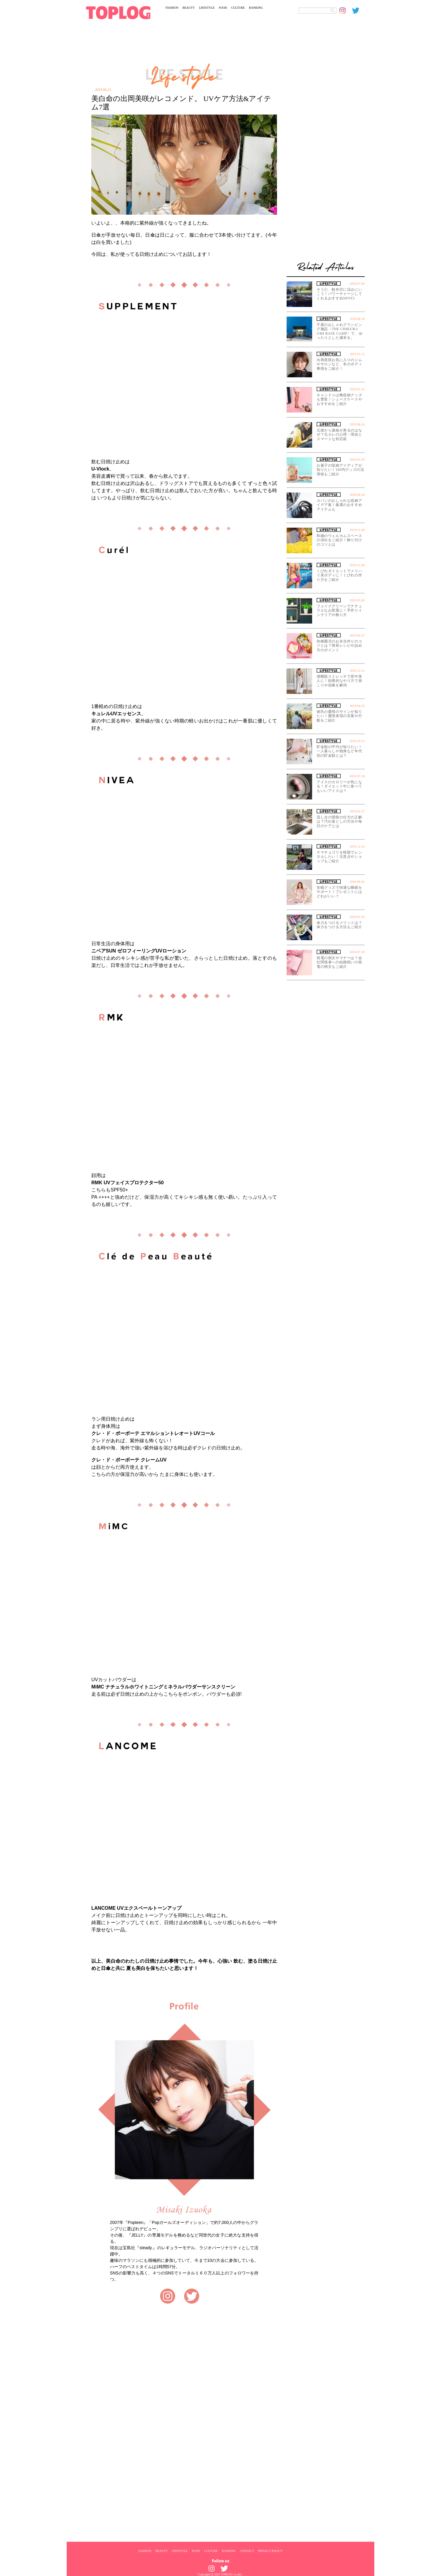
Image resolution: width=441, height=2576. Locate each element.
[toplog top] (118, 12)
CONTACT (247, 2550)
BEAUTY (189, 7)
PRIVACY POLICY (270, 2550)
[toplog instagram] (345, 11)
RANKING (256, 7)
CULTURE (238, 7)
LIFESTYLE (206, 7)
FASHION (172, 7)
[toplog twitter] (358, 11)
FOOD (223, 7)
